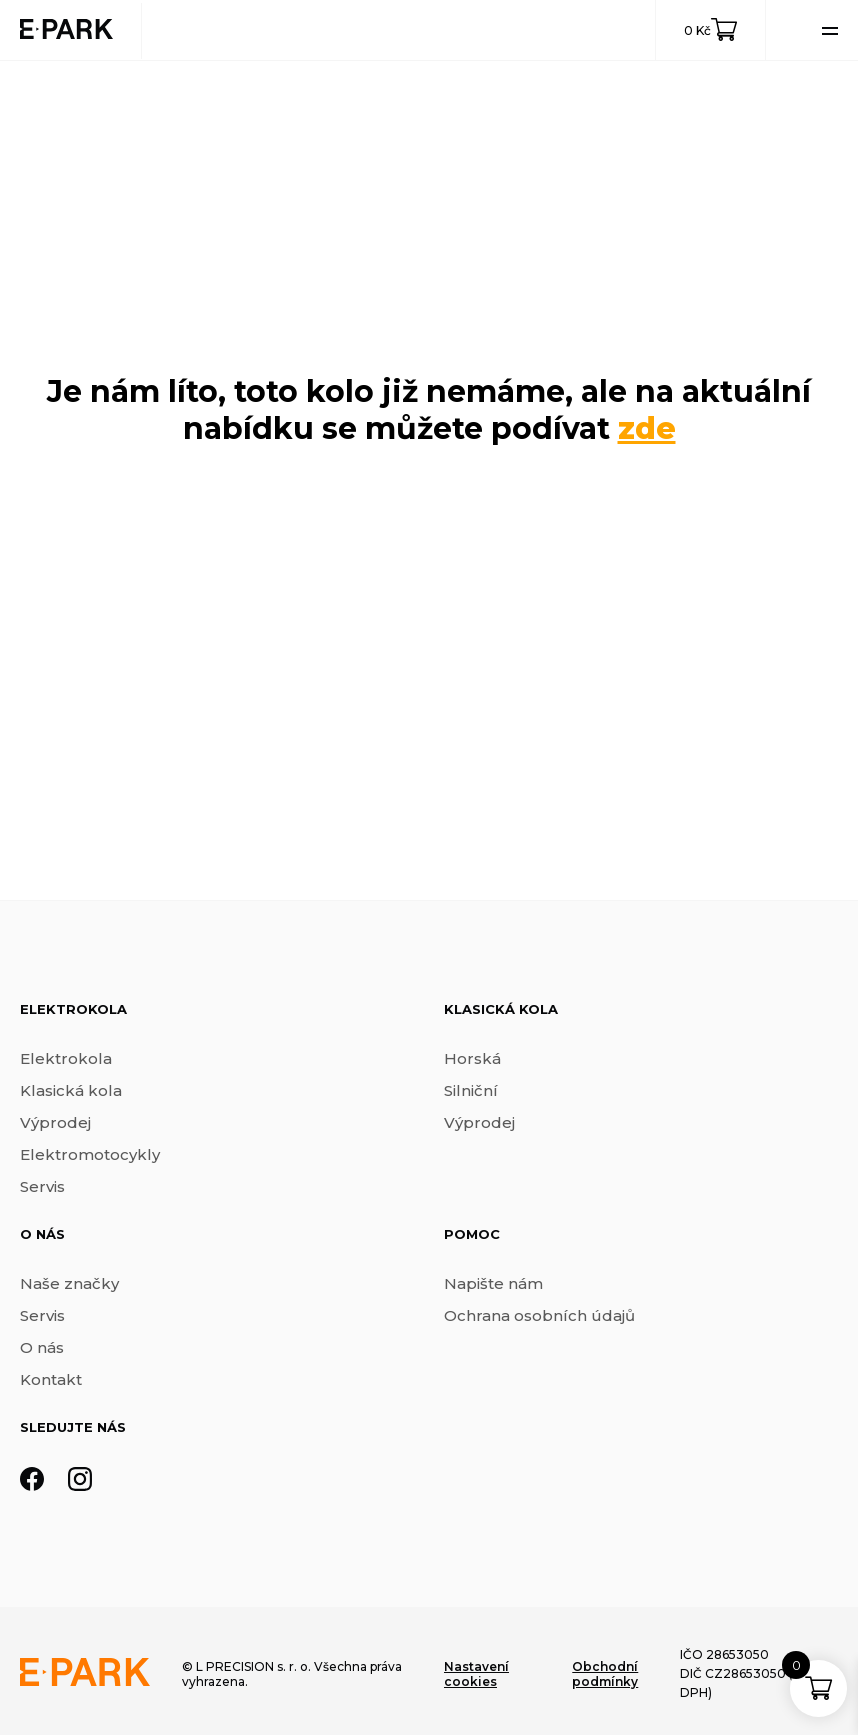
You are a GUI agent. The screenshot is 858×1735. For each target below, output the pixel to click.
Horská (472, 1058)
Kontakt (51, 1379)
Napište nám (493, 1283)
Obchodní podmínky (605, 1674)
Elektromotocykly (90, 1154)
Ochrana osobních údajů (539, 1315)
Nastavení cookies (476, 1674)
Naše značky (69, 1283)
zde (647, 428)
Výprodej (55, 1122)
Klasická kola (71, 1090)
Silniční (471, 1090)
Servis (42, 1186)
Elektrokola (66, 1058)
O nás (42, 1347)
